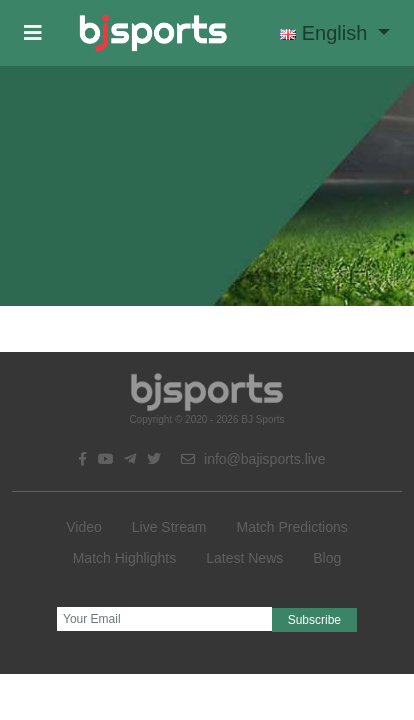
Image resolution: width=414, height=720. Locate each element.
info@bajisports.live (253, 459)
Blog (327, 558)
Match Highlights (125, 558)
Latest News (244, 558)
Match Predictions (291, 527)
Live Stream (169, 527)
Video (84, 527)
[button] (33, 33)
